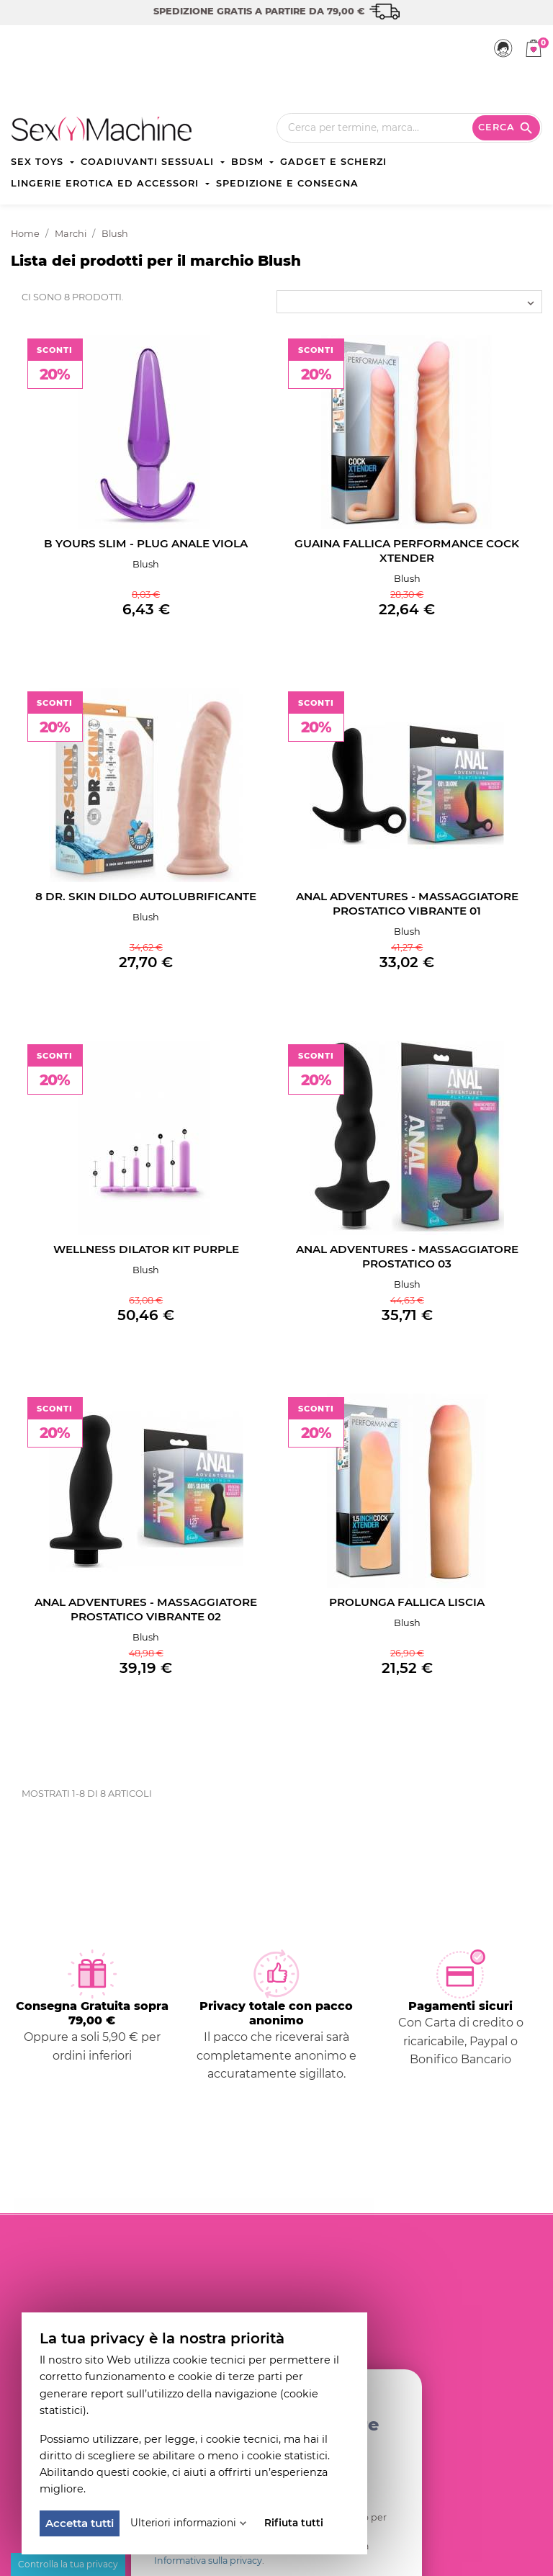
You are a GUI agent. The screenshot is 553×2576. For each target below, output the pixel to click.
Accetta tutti (79, 2523)
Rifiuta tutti (293, 2522)
